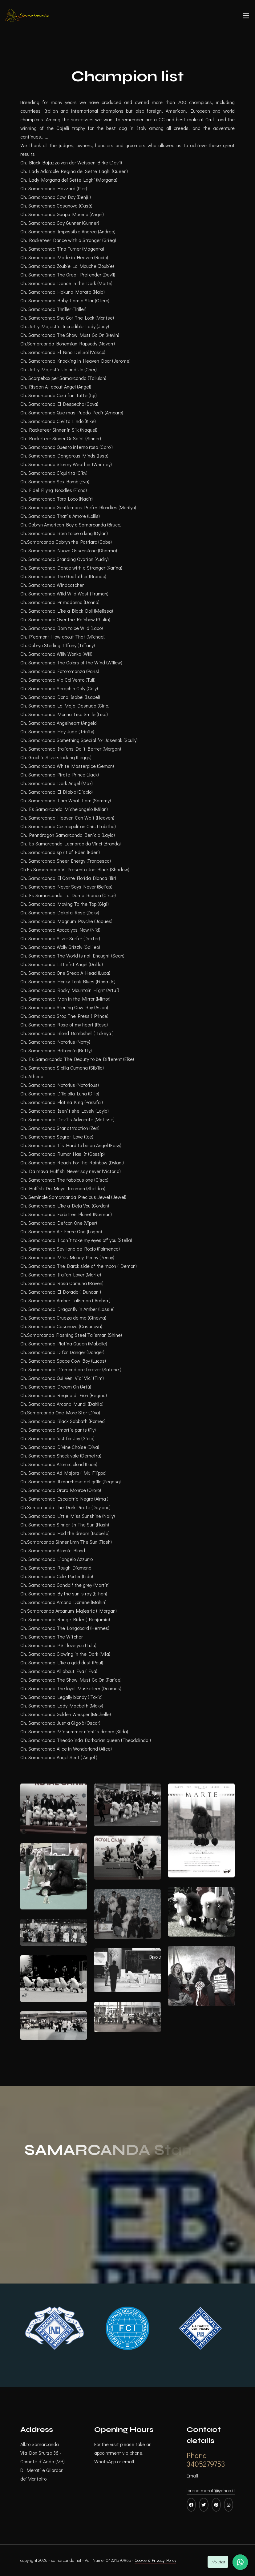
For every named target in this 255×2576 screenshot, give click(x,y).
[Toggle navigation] (246, 15)
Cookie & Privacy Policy (155, 2560)
